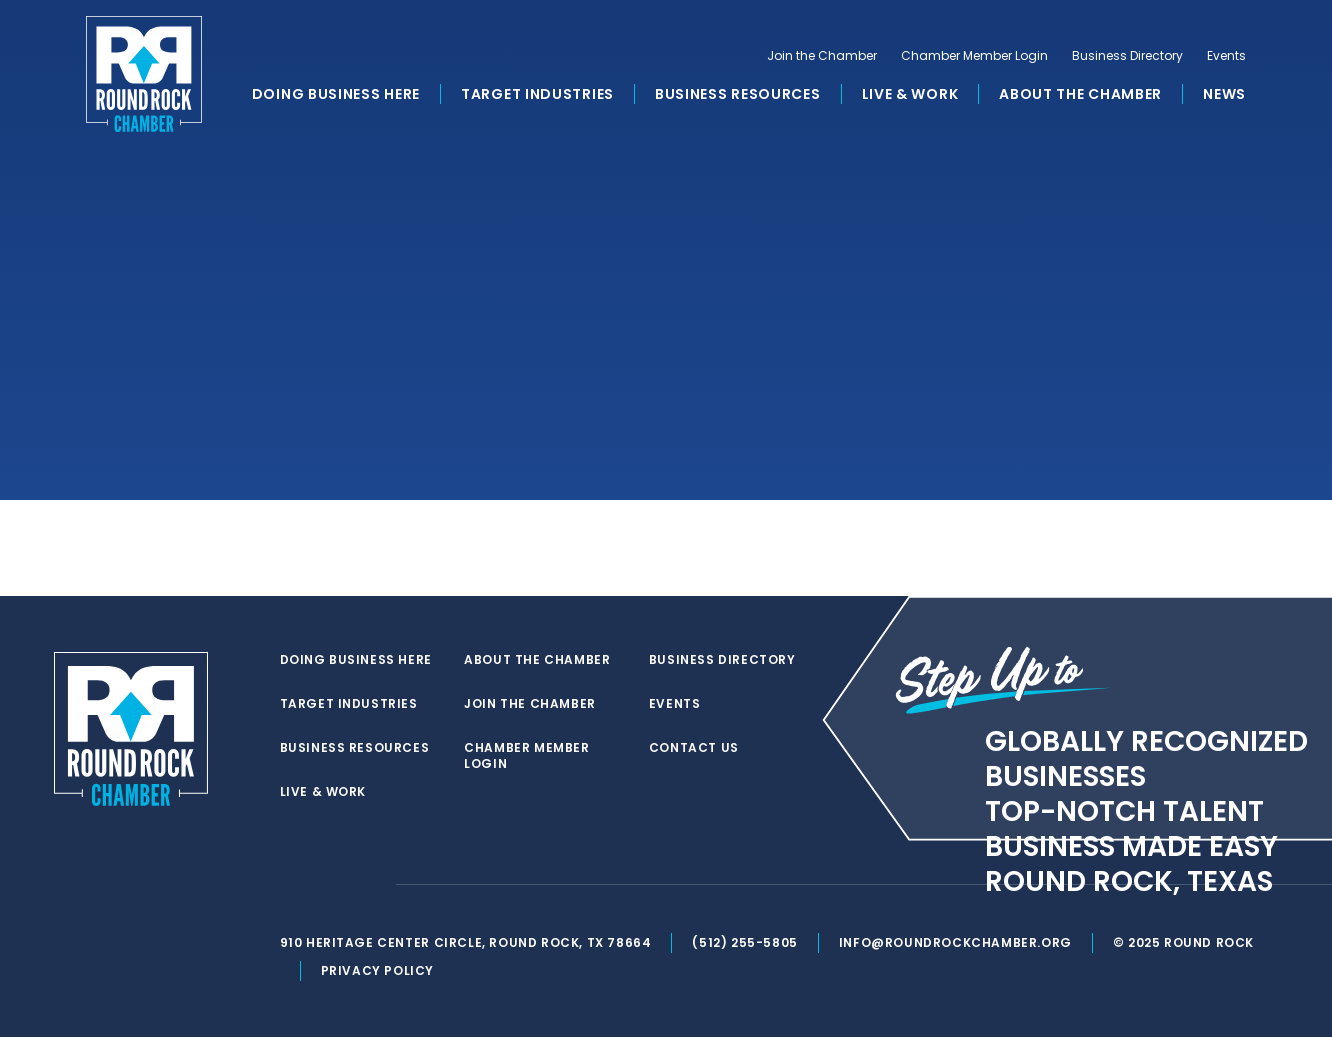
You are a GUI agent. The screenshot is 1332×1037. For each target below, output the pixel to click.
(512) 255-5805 (744, 942)
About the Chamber (1080, 94)
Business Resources (738, 94)
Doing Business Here (336, 94)
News (1224, 94)
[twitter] (290, 885)
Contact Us (694, 748)
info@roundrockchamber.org (955, 942)
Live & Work (910, 94)
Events (1226, 56)
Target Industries (537, 94)
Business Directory (1127, 56)
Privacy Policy (377, 970)
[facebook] (330, 885)
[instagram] (370, 885)
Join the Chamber (822, 56)
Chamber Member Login (974, 56)
